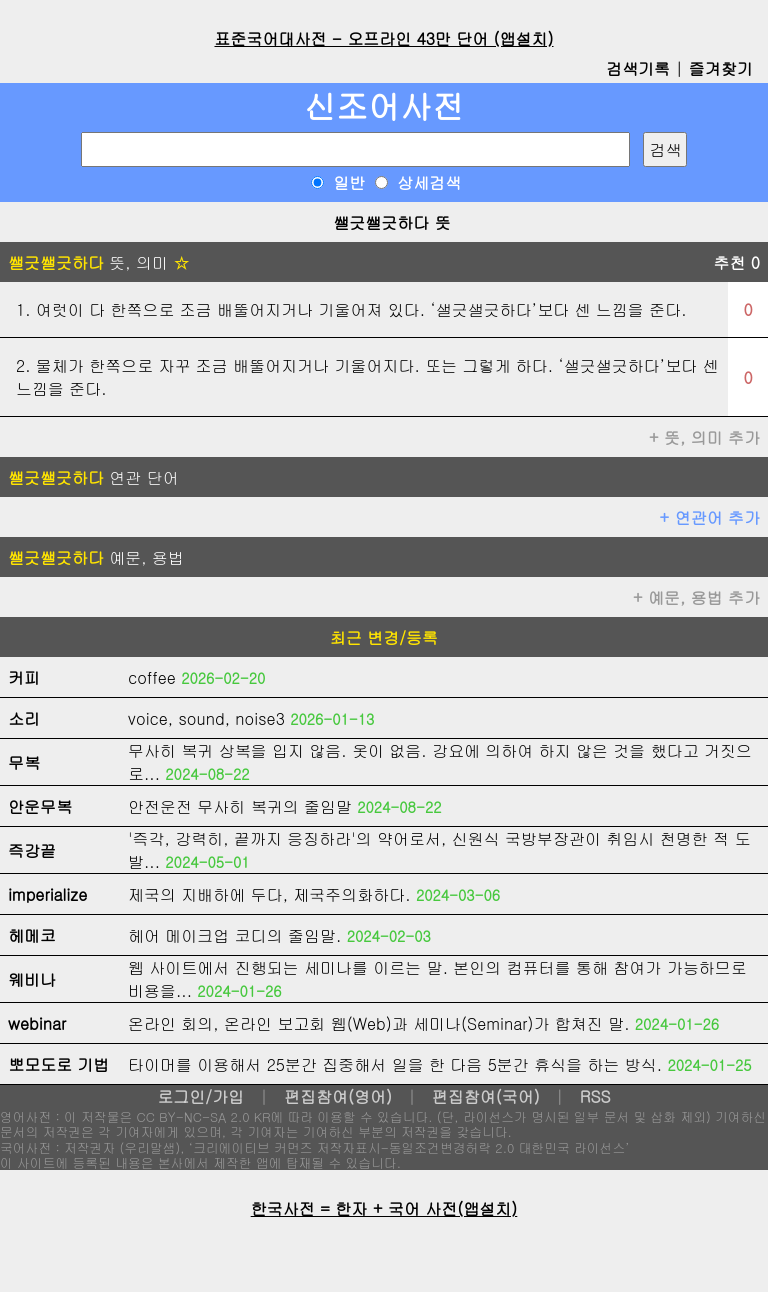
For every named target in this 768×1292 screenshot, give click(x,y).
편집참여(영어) (338, 1096)
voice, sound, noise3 (206, 718)
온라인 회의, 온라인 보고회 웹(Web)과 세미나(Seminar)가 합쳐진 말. (379, 1023)
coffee (152, 677)
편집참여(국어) (486, 1096)
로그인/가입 (200, 1096)
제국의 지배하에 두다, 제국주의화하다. (269, 894)
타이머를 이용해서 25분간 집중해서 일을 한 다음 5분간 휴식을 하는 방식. (395, 1064)
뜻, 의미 (98, 262)
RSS (595, 1096)
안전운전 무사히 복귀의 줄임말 (240, 806)
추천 (736, 262)
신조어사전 (384, 105)
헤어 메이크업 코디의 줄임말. (234, 935)
